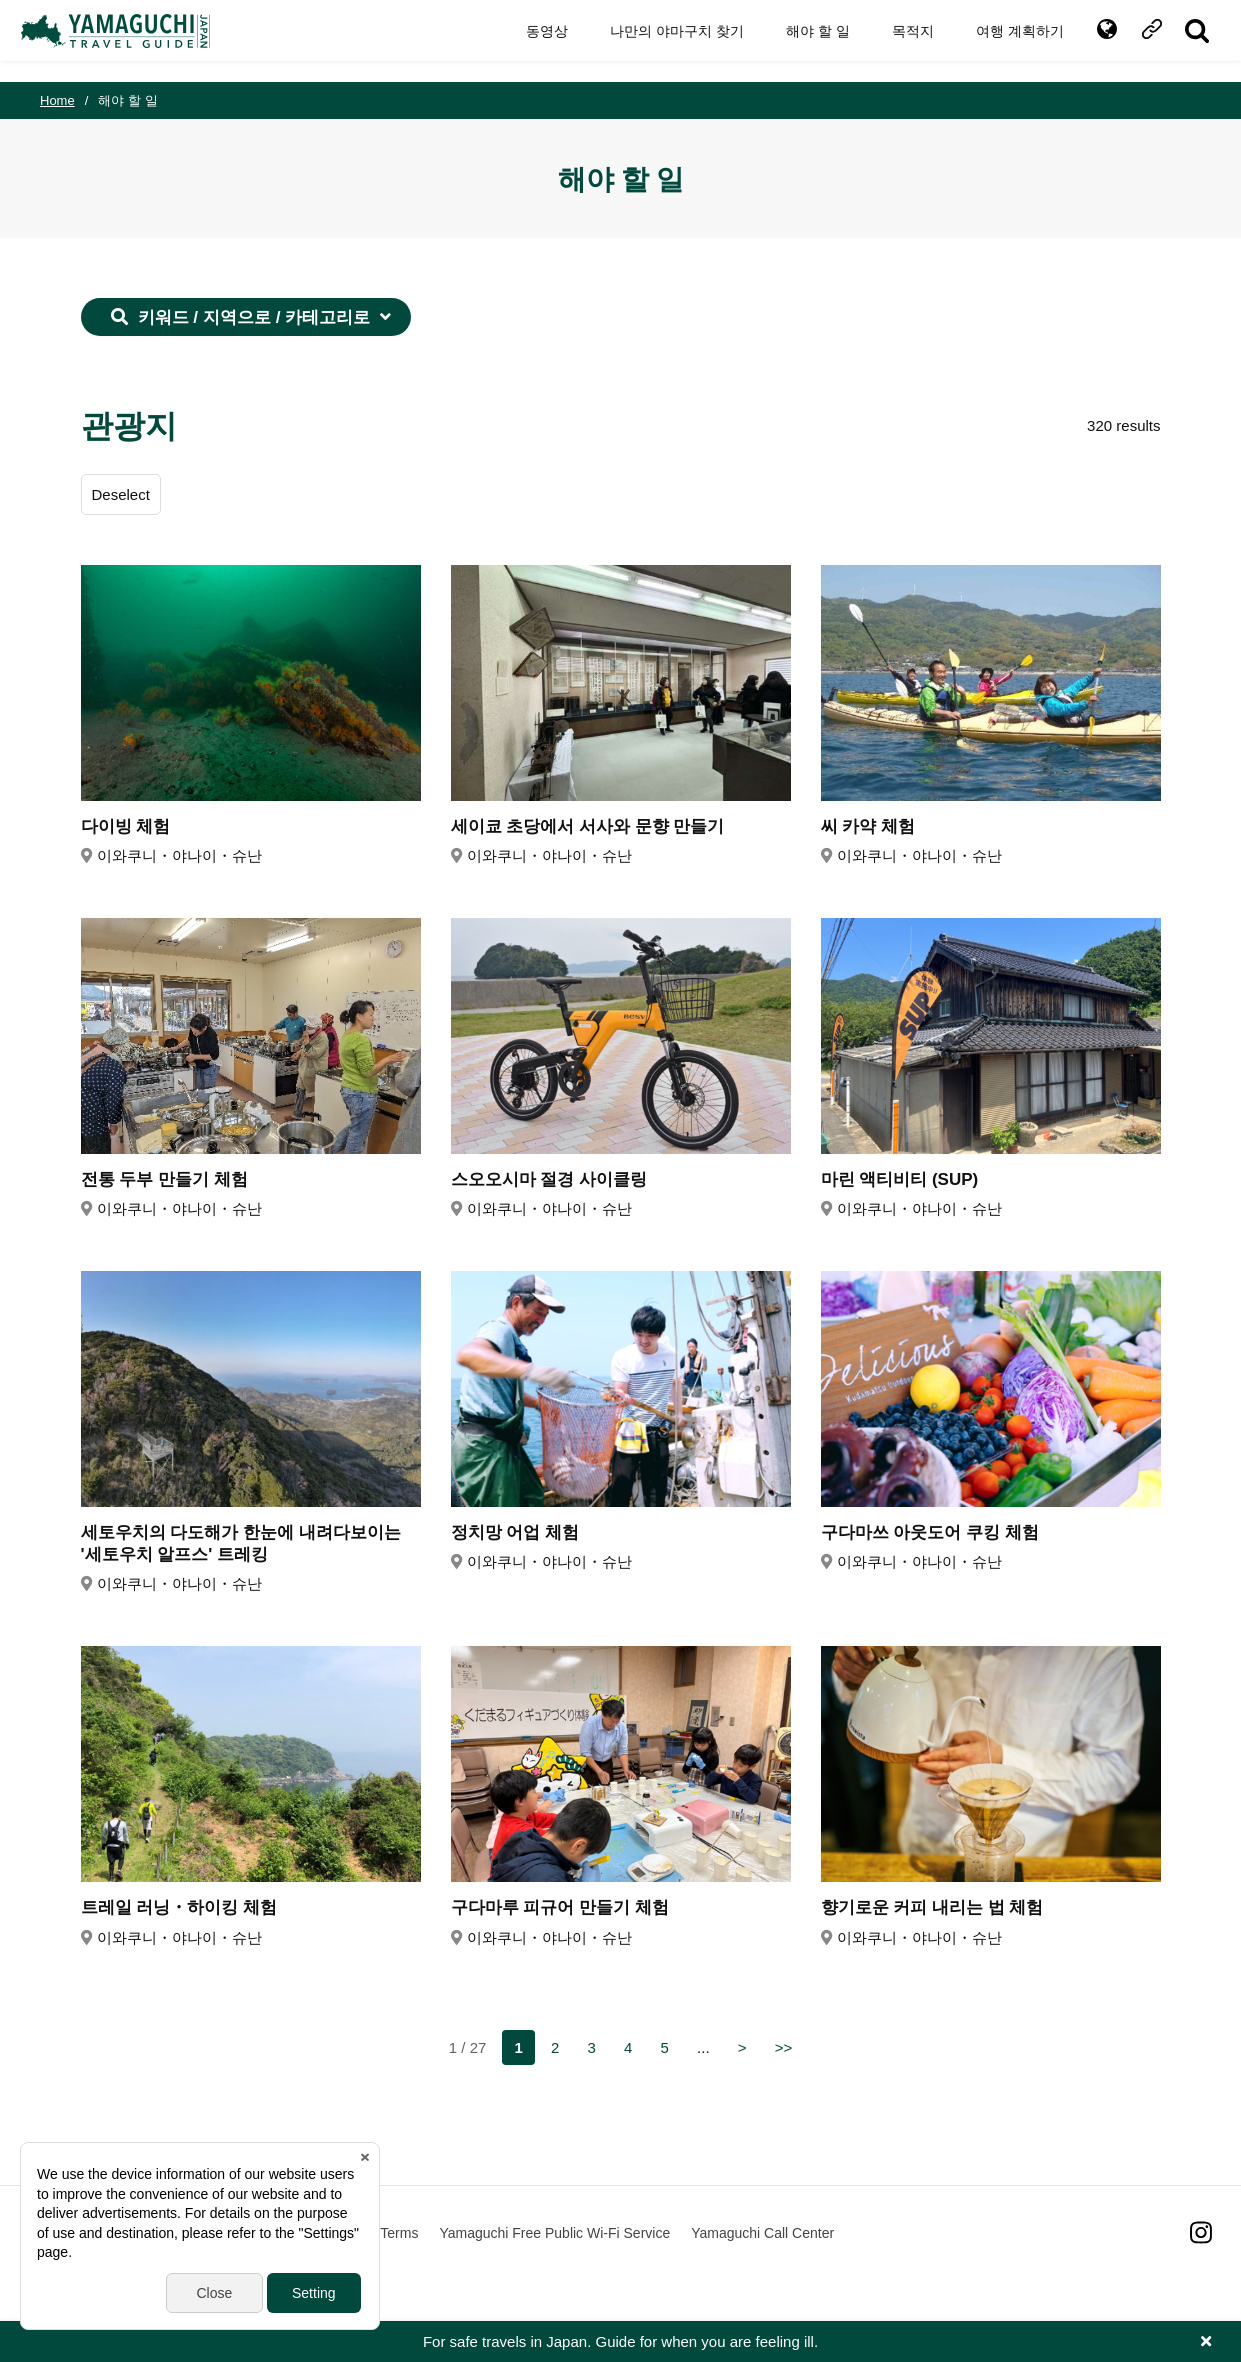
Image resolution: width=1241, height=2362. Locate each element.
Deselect (121, 494)
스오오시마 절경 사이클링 (549, 1179)
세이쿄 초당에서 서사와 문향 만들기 (588, 826)
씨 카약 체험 (868, 826)
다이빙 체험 (126, 826)
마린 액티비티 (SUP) (900, 1179)
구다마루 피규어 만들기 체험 (560, 1907)
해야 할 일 (799, 40)
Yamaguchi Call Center (762, 2233)
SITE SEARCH (1179, 41)
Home (57, 100)
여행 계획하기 (1001, 40)
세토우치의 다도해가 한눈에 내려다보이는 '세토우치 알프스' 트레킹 (241, 1543)
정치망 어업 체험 (515, 1532)
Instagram (1201, 2232)
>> (784, 2047)
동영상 (528, 40)
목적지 (894, 40)
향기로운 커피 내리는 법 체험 (932, 1907)
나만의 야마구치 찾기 (658, 40)
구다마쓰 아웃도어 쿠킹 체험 (930, 1532)
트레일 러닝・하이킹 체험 (179, 1907)
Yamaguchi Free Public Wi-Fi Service (554, 2233)
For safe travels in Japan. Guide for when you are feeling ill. (620, 2341)
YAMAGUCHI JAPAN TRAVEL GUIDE (137, 41)
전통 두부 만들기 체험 (164, 1179)
